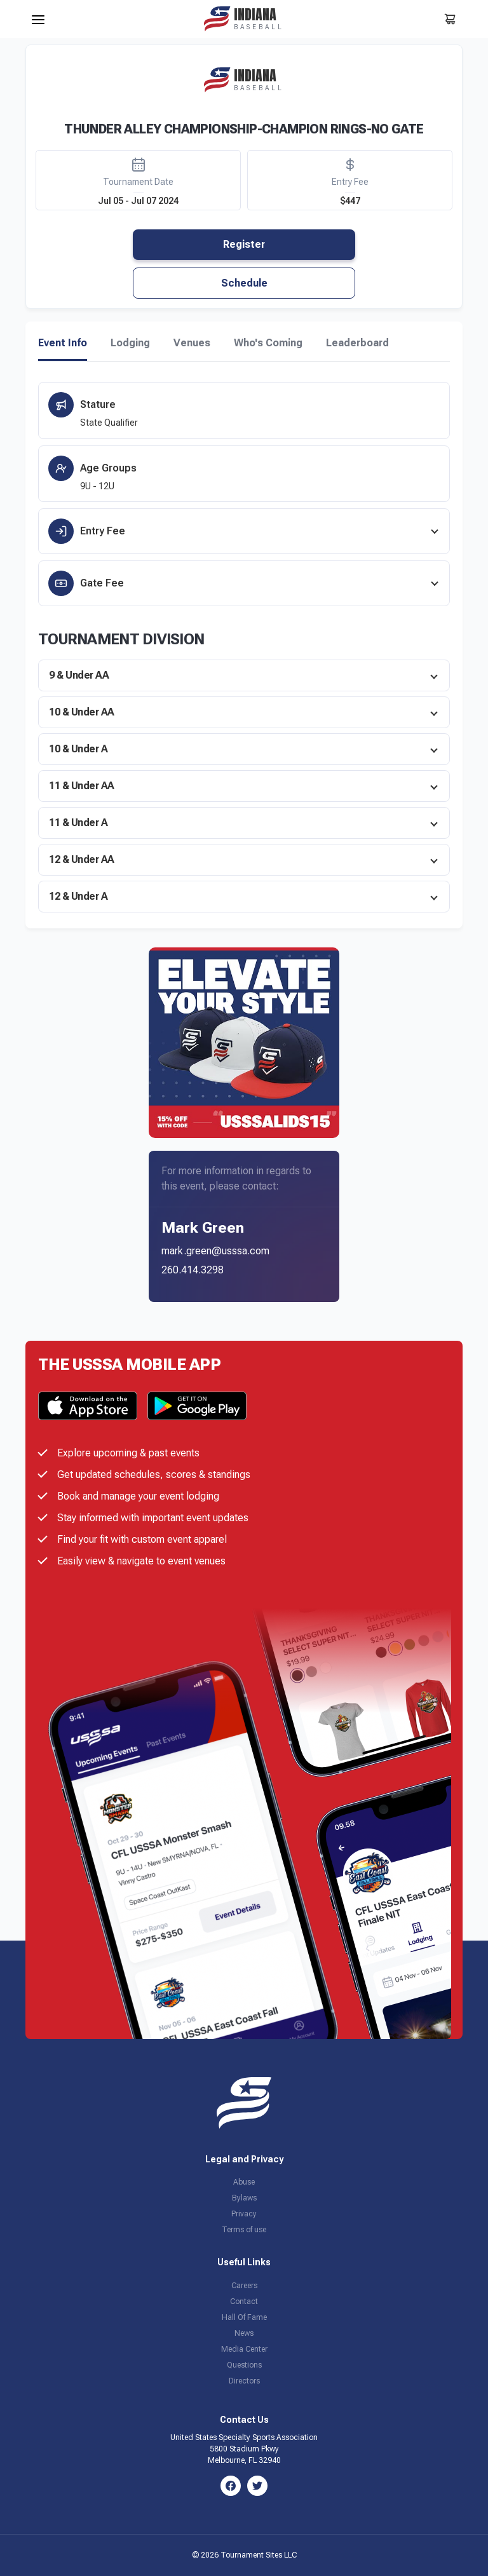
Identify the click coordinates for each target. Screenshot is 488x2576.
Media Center (244, 2349)
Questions (244, 2365)
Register (244, 244)
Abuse (244, 2182)
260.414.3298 (192, 1270)
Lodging (130, 343)
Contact (244, 2301)
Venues (191, 343)
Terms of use (244, 2229)
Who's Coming (268, 343)
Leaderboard (357, 343)
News (244, 2333)
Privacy (244, 2213)
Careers (244, 2285)
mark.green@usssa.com (215, 1251)
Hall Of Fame (244, 2317)
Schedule (244, 283)
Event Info (62, 343)
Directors (244, 2380)
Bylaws (244, 2197)
